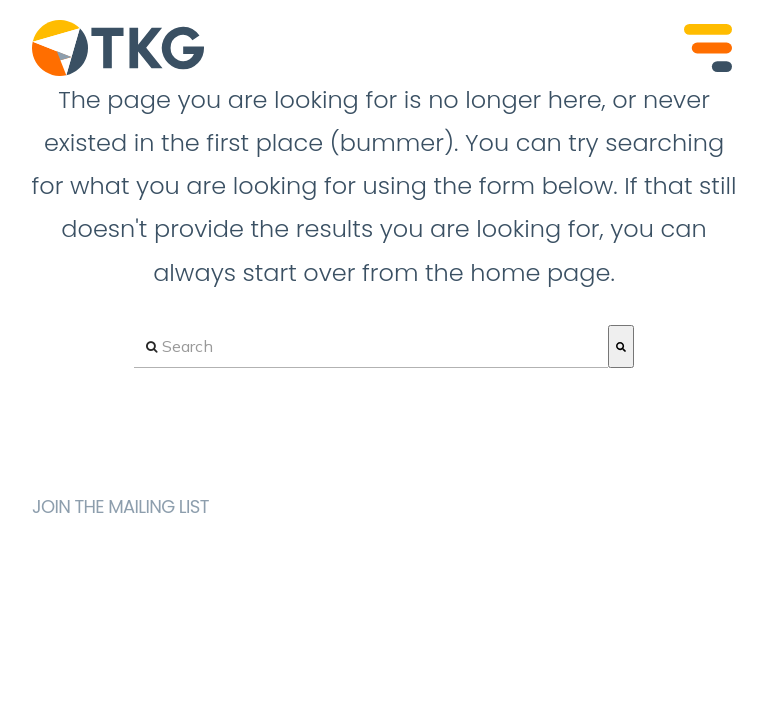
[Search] (621, 346)
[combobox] (371, 346)
